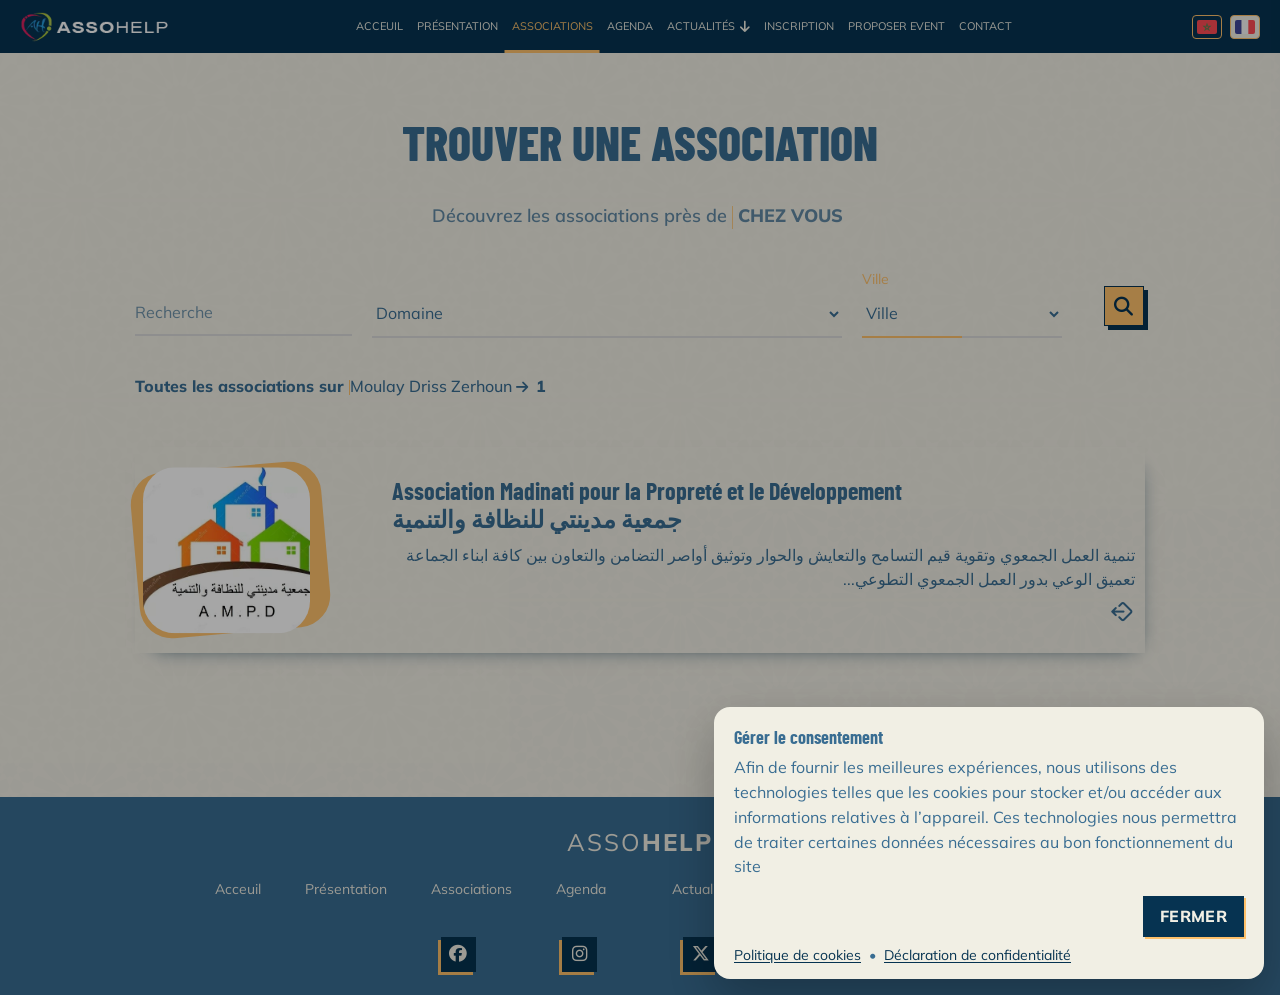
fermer (1193, 916)
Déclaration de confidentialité (977, 955)
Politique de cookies (797, 955)
